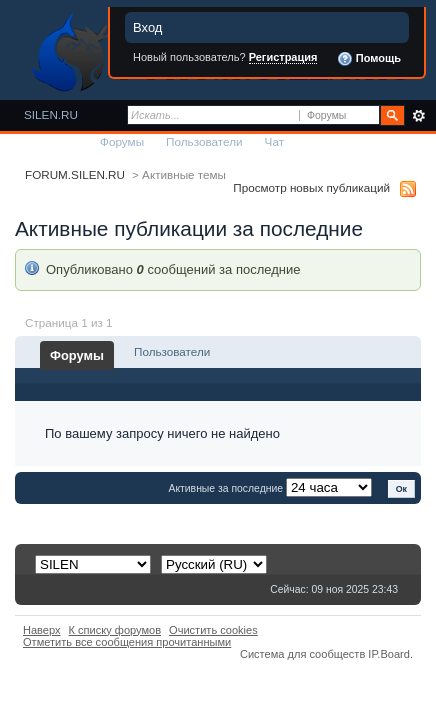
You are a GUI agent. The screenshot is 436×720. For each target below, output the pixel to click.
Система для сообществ (302, 654)
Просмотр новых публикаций (311, 187)
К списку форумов (115, 630)
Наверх (42, 630)
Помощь (369, 59)
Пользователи (204, 141)
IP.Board (389, 654)
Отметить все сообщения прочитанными (127, 642)
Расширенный (418, 116)
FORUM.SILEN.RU (75, 174)
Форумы (122, 141)
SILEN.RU (51, 114)
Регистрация (283, 57)
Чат (274, 141)
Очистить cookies (213, 630)
